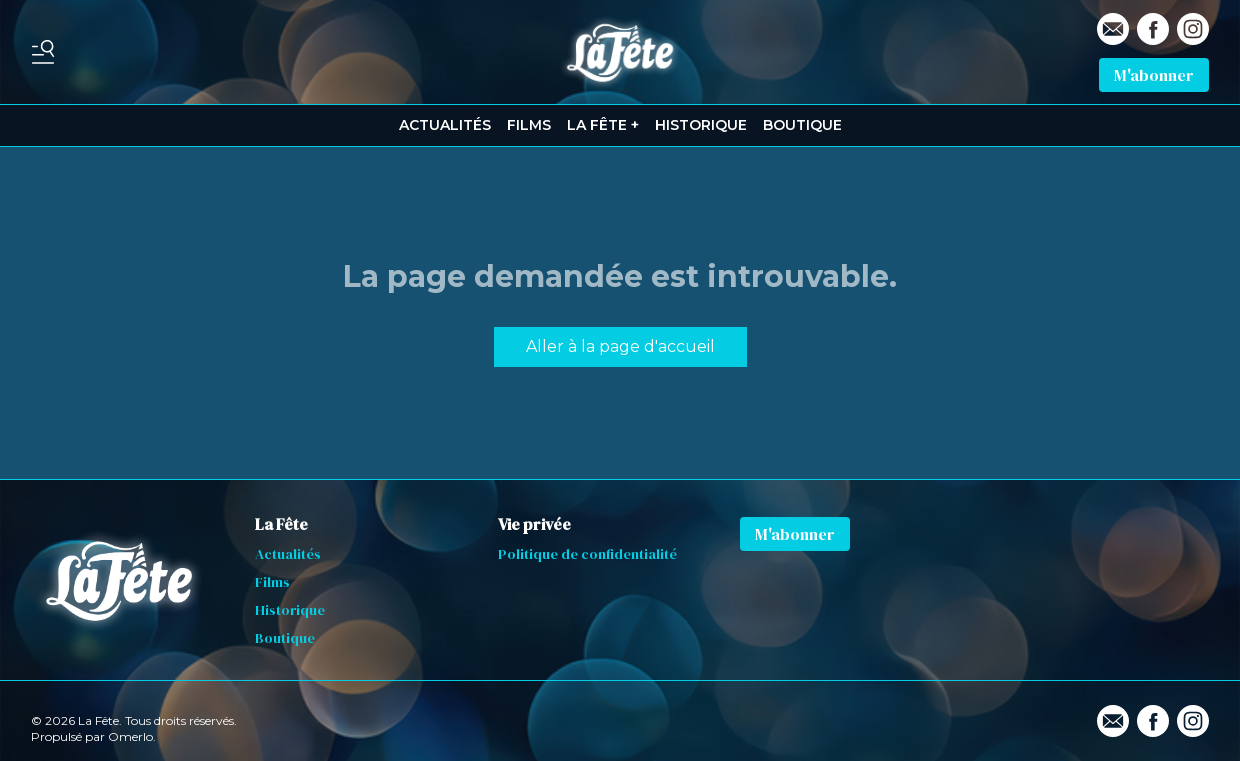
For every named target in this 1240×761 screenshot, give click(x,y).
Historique (290, 610)
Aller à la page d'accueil (620, 346)
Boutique (285, 638)
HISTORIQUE (701, 125)
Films (272, 582)
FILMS (529, 125)
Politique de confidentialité (587, 554)
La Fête (281, 524)
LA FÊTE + (603, 125)
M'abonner (1154, 75)
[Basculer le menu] (43, 52)
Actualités (288, 554)
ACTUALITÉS (445, 125)
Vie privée (534, 524)
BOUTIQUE (802, 125)
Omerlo (130, 736)
